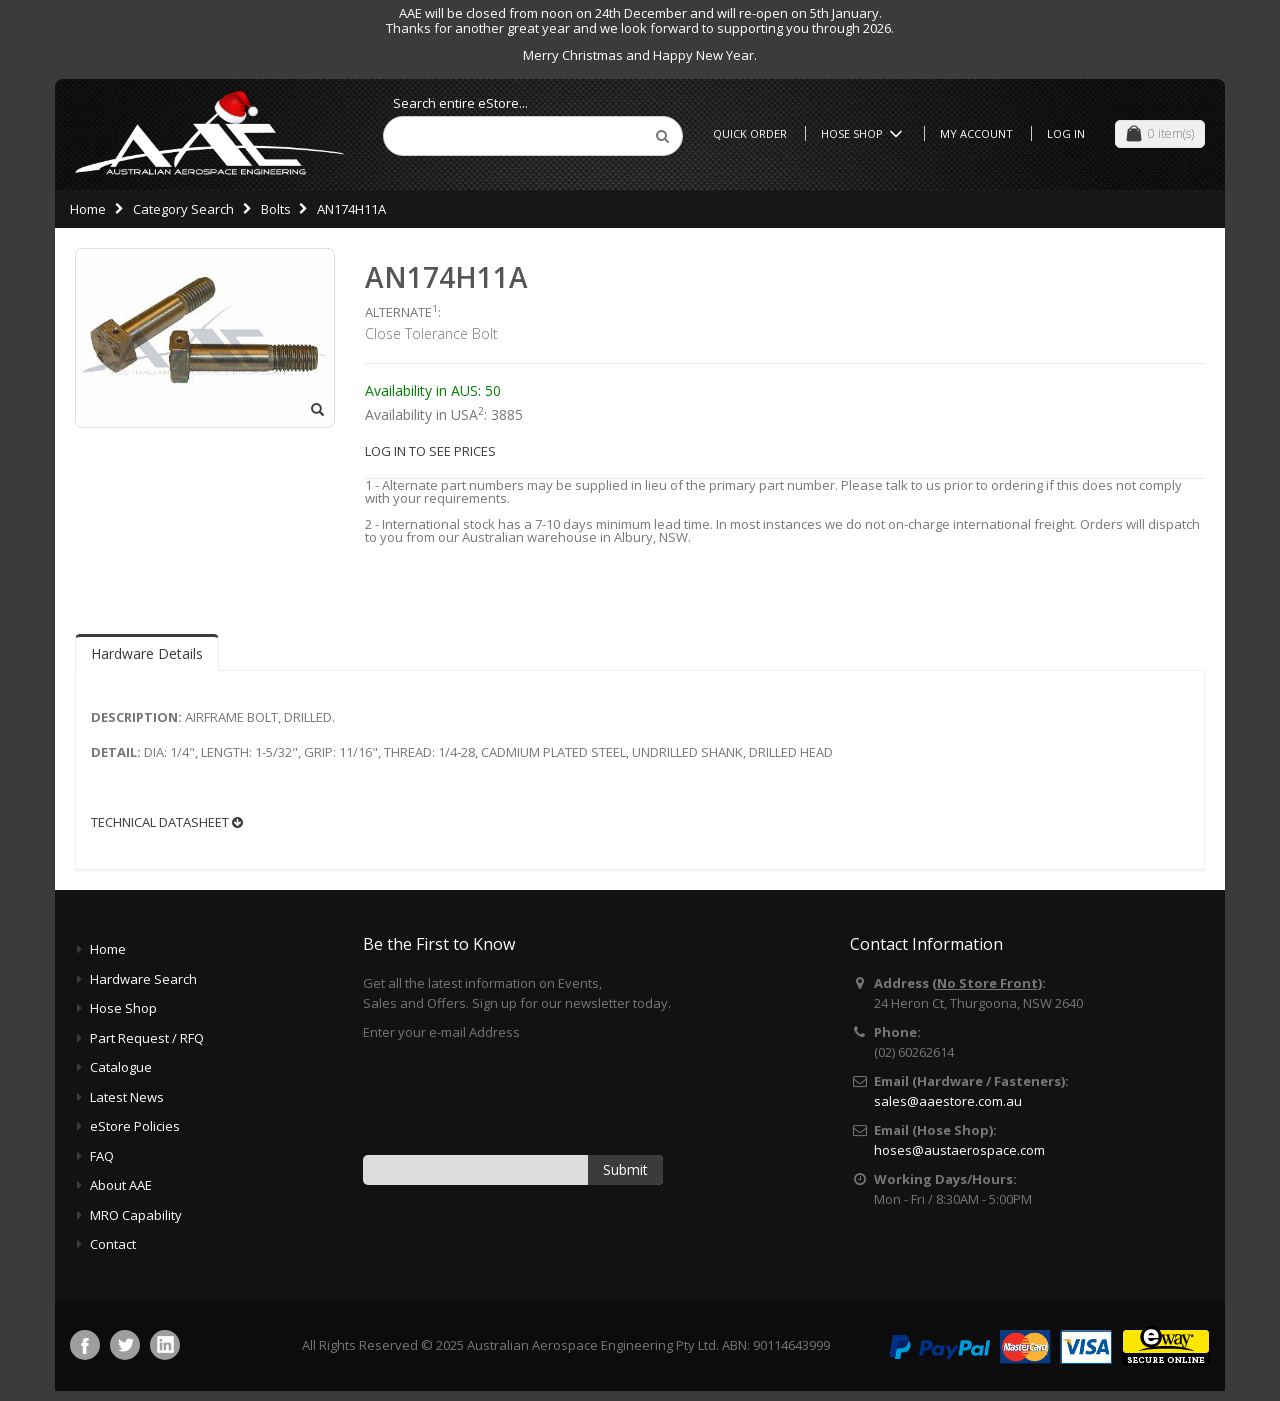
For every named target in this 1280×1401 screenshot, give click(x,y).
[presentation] (515, 1097)
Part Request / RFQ (147, 1038)
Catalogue (121, 1067)
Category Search (183, 209)
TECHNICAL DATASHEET (167, 822)
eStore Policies (135, 1126)
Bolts (276, 209)
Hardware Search (143, 979)
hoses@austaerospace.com (959, 1150)
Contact (113, 1244)
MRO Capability (136, 1215)
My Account (976, 133)
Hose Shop (865, 133)
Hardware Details (147, 653)
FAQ (102, 1156)
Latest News (127, 1097)
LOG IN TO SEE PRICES (430, 451)
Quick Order (750, 133)
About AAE (121, 1185)
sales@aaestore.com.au (948, 1101)
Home (88, 209)
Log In (1066, 133)
